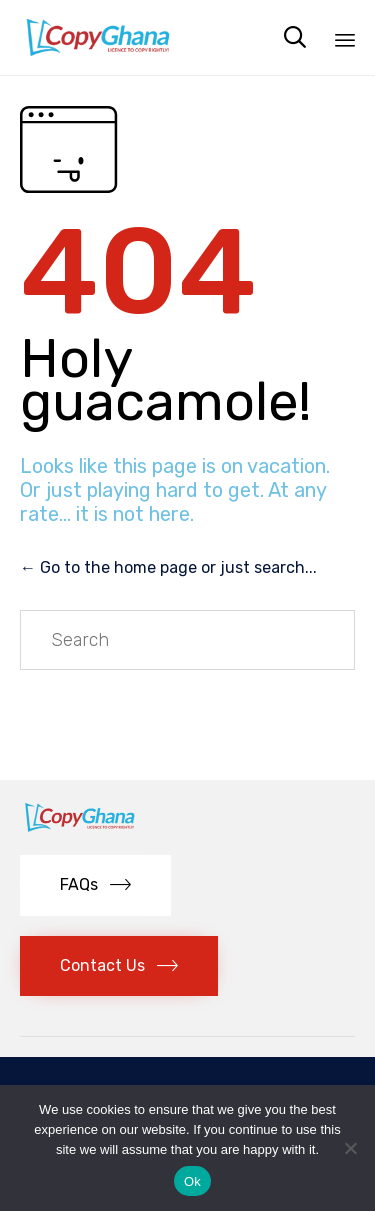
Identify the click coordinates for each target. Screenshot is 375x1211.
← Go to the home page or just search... (168, 567)
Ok (192, 1181)
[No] (350, 1148)
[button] (95, 885)
